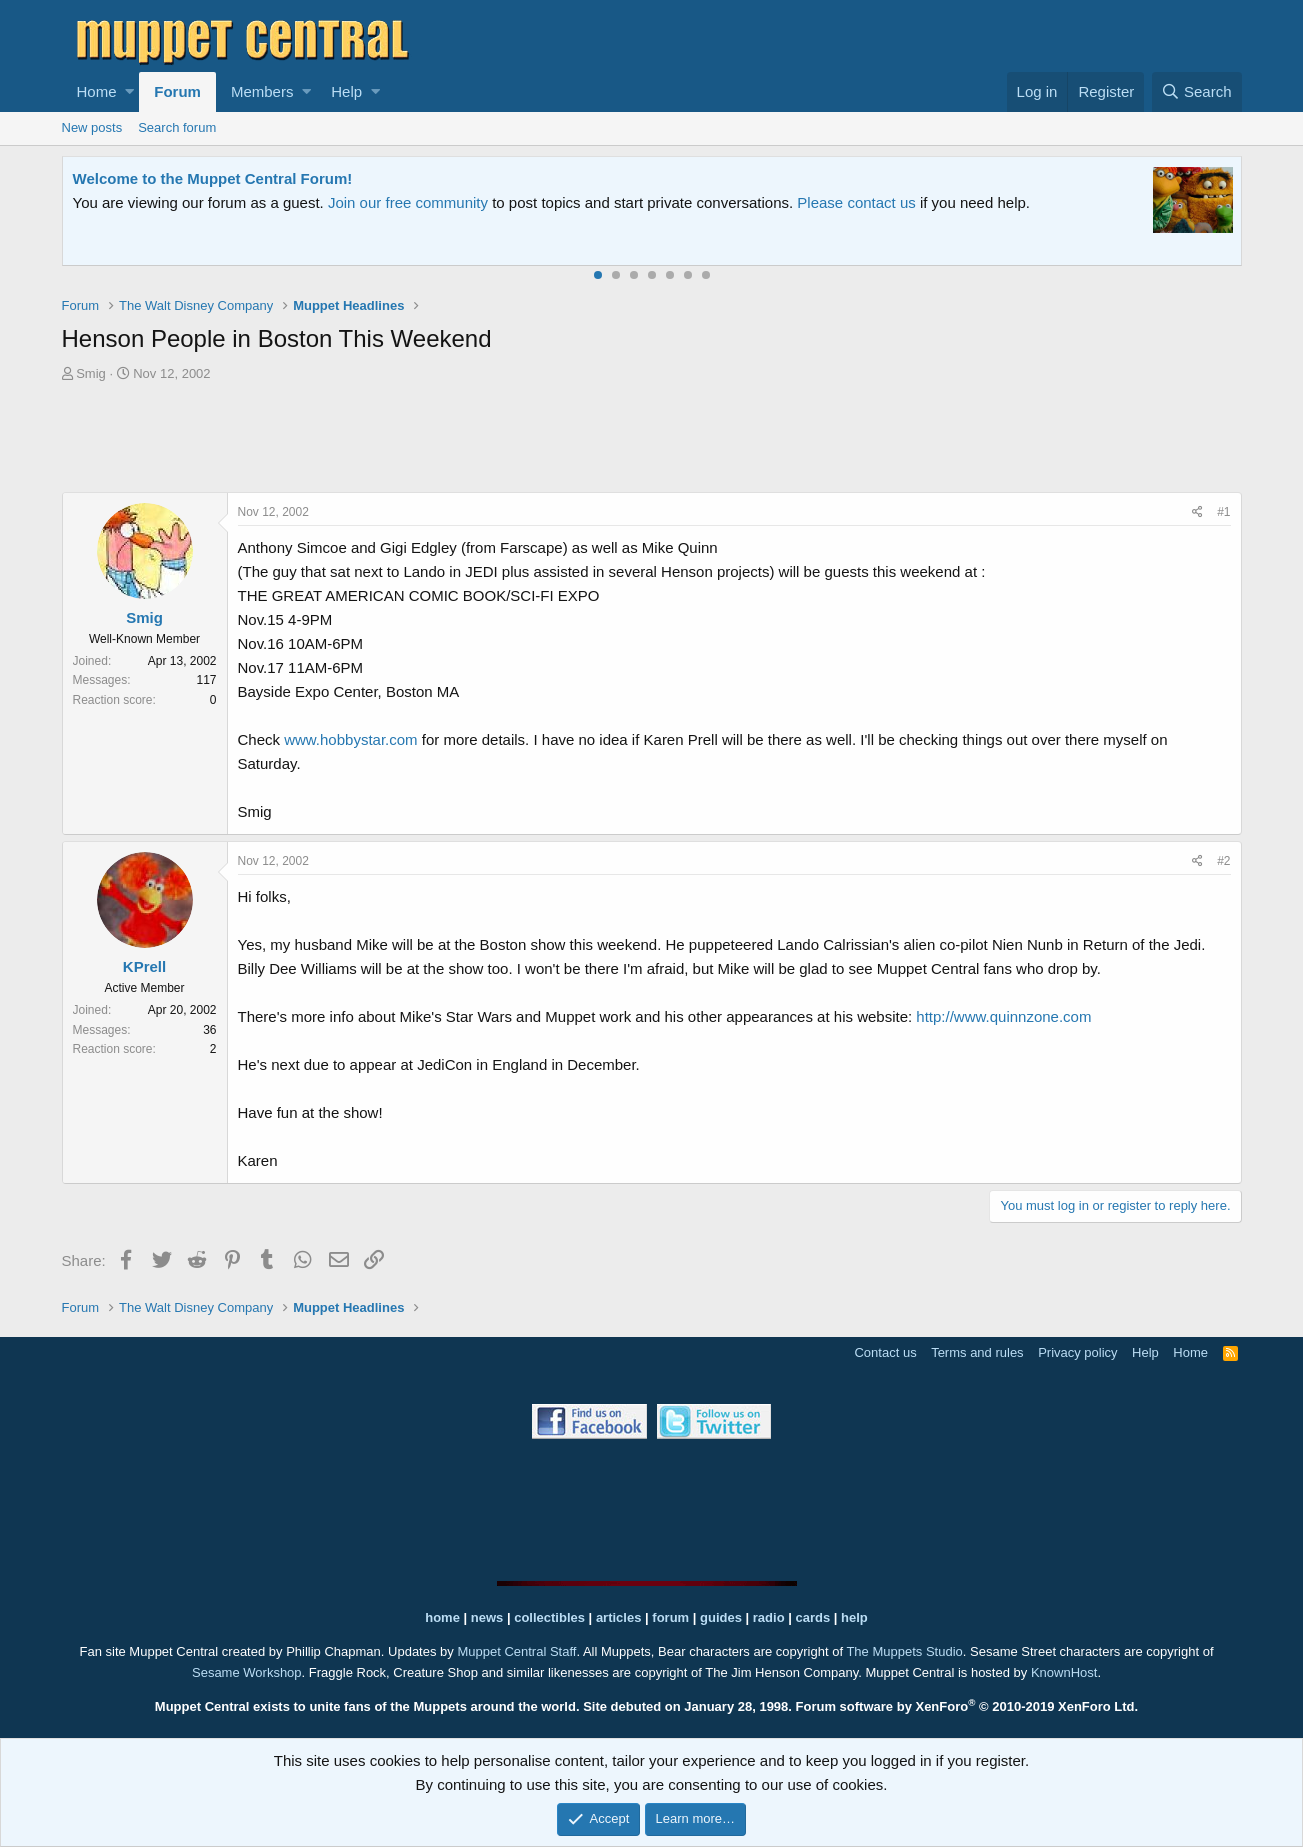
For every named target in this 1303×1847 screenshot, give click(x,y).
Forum (177, 91)
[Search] (1197, 92)
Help (346, 91)
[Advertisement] (652, 440)
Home (97, 91)
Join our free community (408, 202)
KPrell (144, 966)
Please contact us (856, 202)
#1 (1223, 512)
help (854, 1617)
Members (262, 91)
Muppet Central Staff (516, 1651)
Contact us (885, 1352)
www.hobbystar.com (350, 739)
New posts (92, 127)
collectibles (549, 1617)
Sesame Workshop (247, 1672)
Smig (91, 373)
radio (769, 1617)
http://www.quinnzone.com (1003, 1016)
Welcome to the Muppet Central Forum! (213, 178)
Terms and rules (977, 1352)
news (487, 1617)
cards (812, 1617)
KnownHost (1064, 1672)
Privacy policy (1077, 1352)
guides (721, 1617)
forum (670, 1617)
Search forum (177, 127)
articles (620, 1617)
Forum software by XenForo (967, 1706)
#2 (1223, 861)
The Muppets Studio (904, 1651)
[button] (129, 92)
